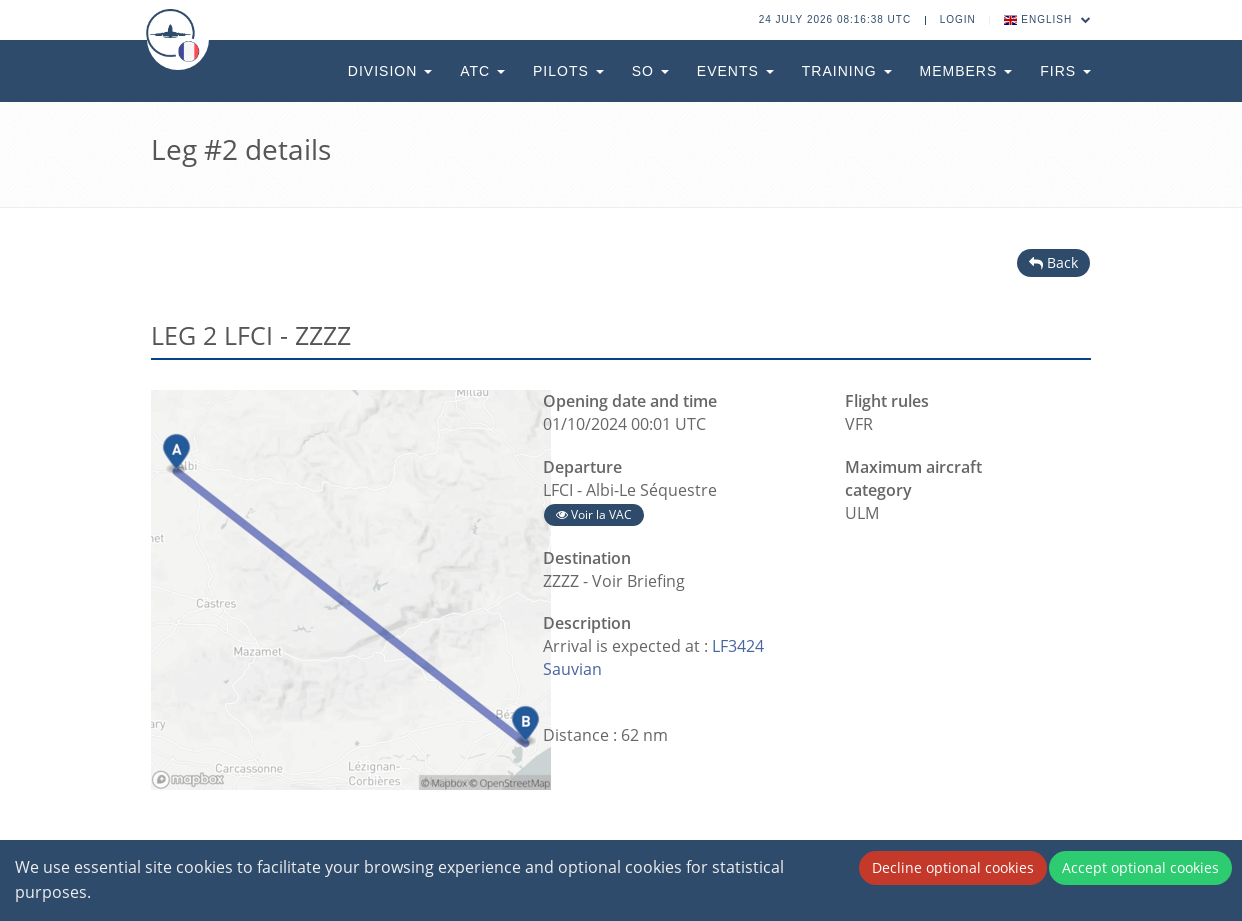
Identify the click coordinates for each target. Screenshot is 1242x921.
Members (966, 71)
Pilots (568, 71)
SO (650, 71)
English (1048, 19)
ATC (482, 71)
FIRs (1065, 71)
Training (847, 71)
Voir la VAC (594, 514)
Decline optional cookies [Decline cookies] (953, 867)
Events (735, 71)
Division (390, 71)
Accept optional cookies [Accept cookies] (1140, 867)
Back (1053, 262)
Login (958, 19)
